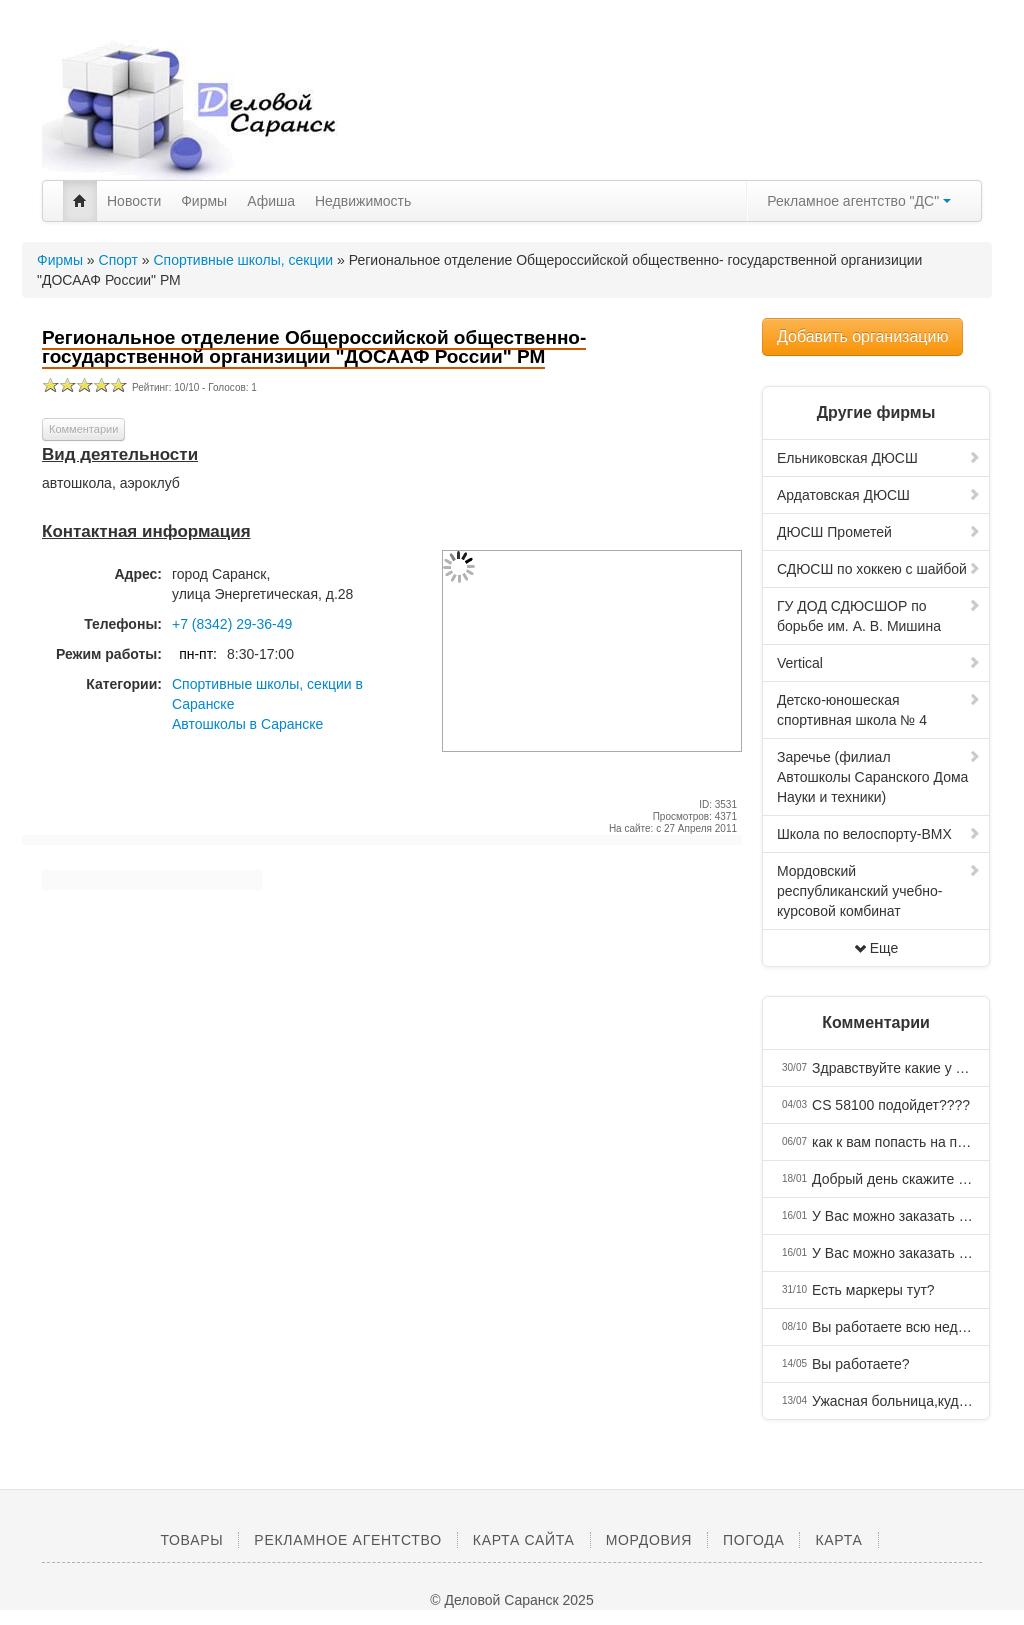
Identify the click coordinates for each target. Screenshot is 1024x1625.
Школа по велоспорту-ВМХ (879, 834)
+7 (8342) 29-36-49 (232, 624)
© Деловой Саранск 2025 (511, 1600)
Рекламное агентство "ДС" (859, 201)
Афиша (271, 201)
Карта (838, 1540)
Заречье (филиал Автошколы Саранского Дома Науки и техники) (879, 777)
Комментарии (83, 429)
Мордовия (649, 1540)
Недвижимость (363, 201)
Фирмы (204, 201)
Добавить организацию (862, 336)
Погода (753, 1540)
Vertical (879, 663)
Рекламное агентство (347, 1540)
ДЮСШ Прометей (879, 532)
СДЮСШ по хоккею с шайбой (879, 569)
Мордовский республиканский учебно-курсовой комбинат (879, 891)
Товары (191, 1540)
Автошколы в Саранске (247, 724)
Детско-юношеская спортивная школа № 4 (879, 710)
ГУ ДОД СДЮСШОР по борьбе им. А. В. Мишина (879, 616)
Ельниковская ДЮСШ (879, 458)
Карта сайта (524, 1540)
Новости (134, 201)
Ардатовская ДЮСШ (879, 495)
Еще (876, 948)
